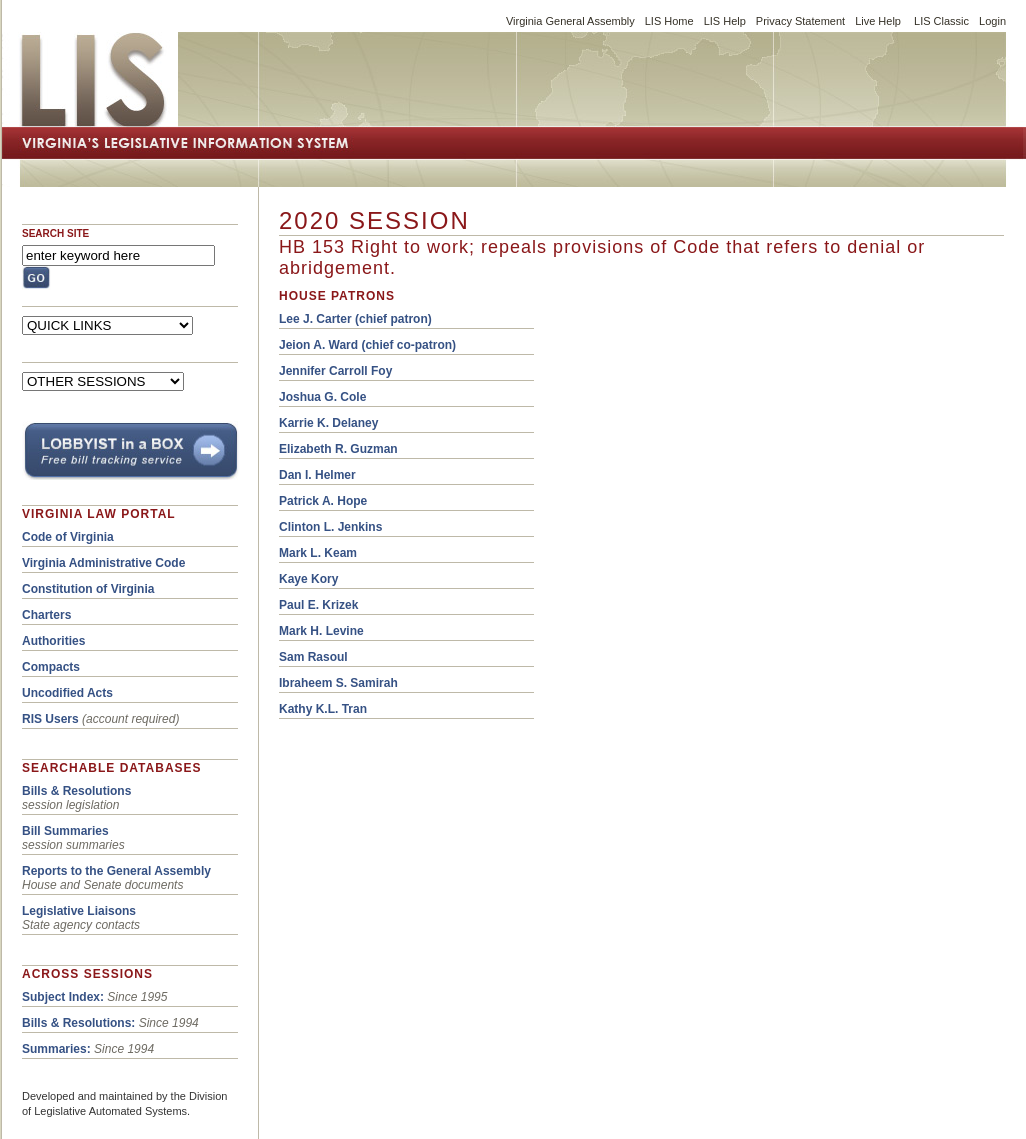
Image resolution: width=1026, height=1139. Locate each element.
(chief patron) (355, 319)
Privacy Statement (800, 21)
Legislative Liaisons (79, 911)
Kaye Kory (308, 579)
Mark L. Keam (318, 553)
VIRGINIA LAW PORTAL (99, 514)
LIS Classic (941, 21)
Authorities (53, 641)
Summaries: (56, 1049)
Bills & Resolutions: (78, 1023)
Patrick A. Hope (323, 501)
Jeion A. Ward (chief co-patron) (367, 345)
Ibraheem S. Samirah (338, 683)
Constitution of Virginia (88, 589)
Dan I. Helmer (317, 475)
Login (992, 21)
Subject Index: (63, 997)
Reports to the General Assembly (116, 871)
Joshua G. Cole (322, 397)
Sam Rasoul (313, 657)
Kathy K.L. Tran (323, 709)
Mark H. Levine (321, 631)
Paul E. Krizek (318, 605)
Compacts (51, 667)
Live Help (878, 21)
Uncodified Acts (67, 693)
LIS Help (725, 21)
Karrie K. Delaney (328, 423)
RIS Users (50, 719)
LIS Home (669, 21)
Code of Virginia (68, 537)
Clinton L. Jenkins (330, 527)
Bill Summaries (65, 831)
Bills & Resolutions (76, 791)
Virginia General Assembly (570, 21)
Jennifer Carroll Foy (335, 371)
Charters (46, 615)
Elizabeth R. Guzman (338, 449)
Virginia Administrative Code (103, 563)
